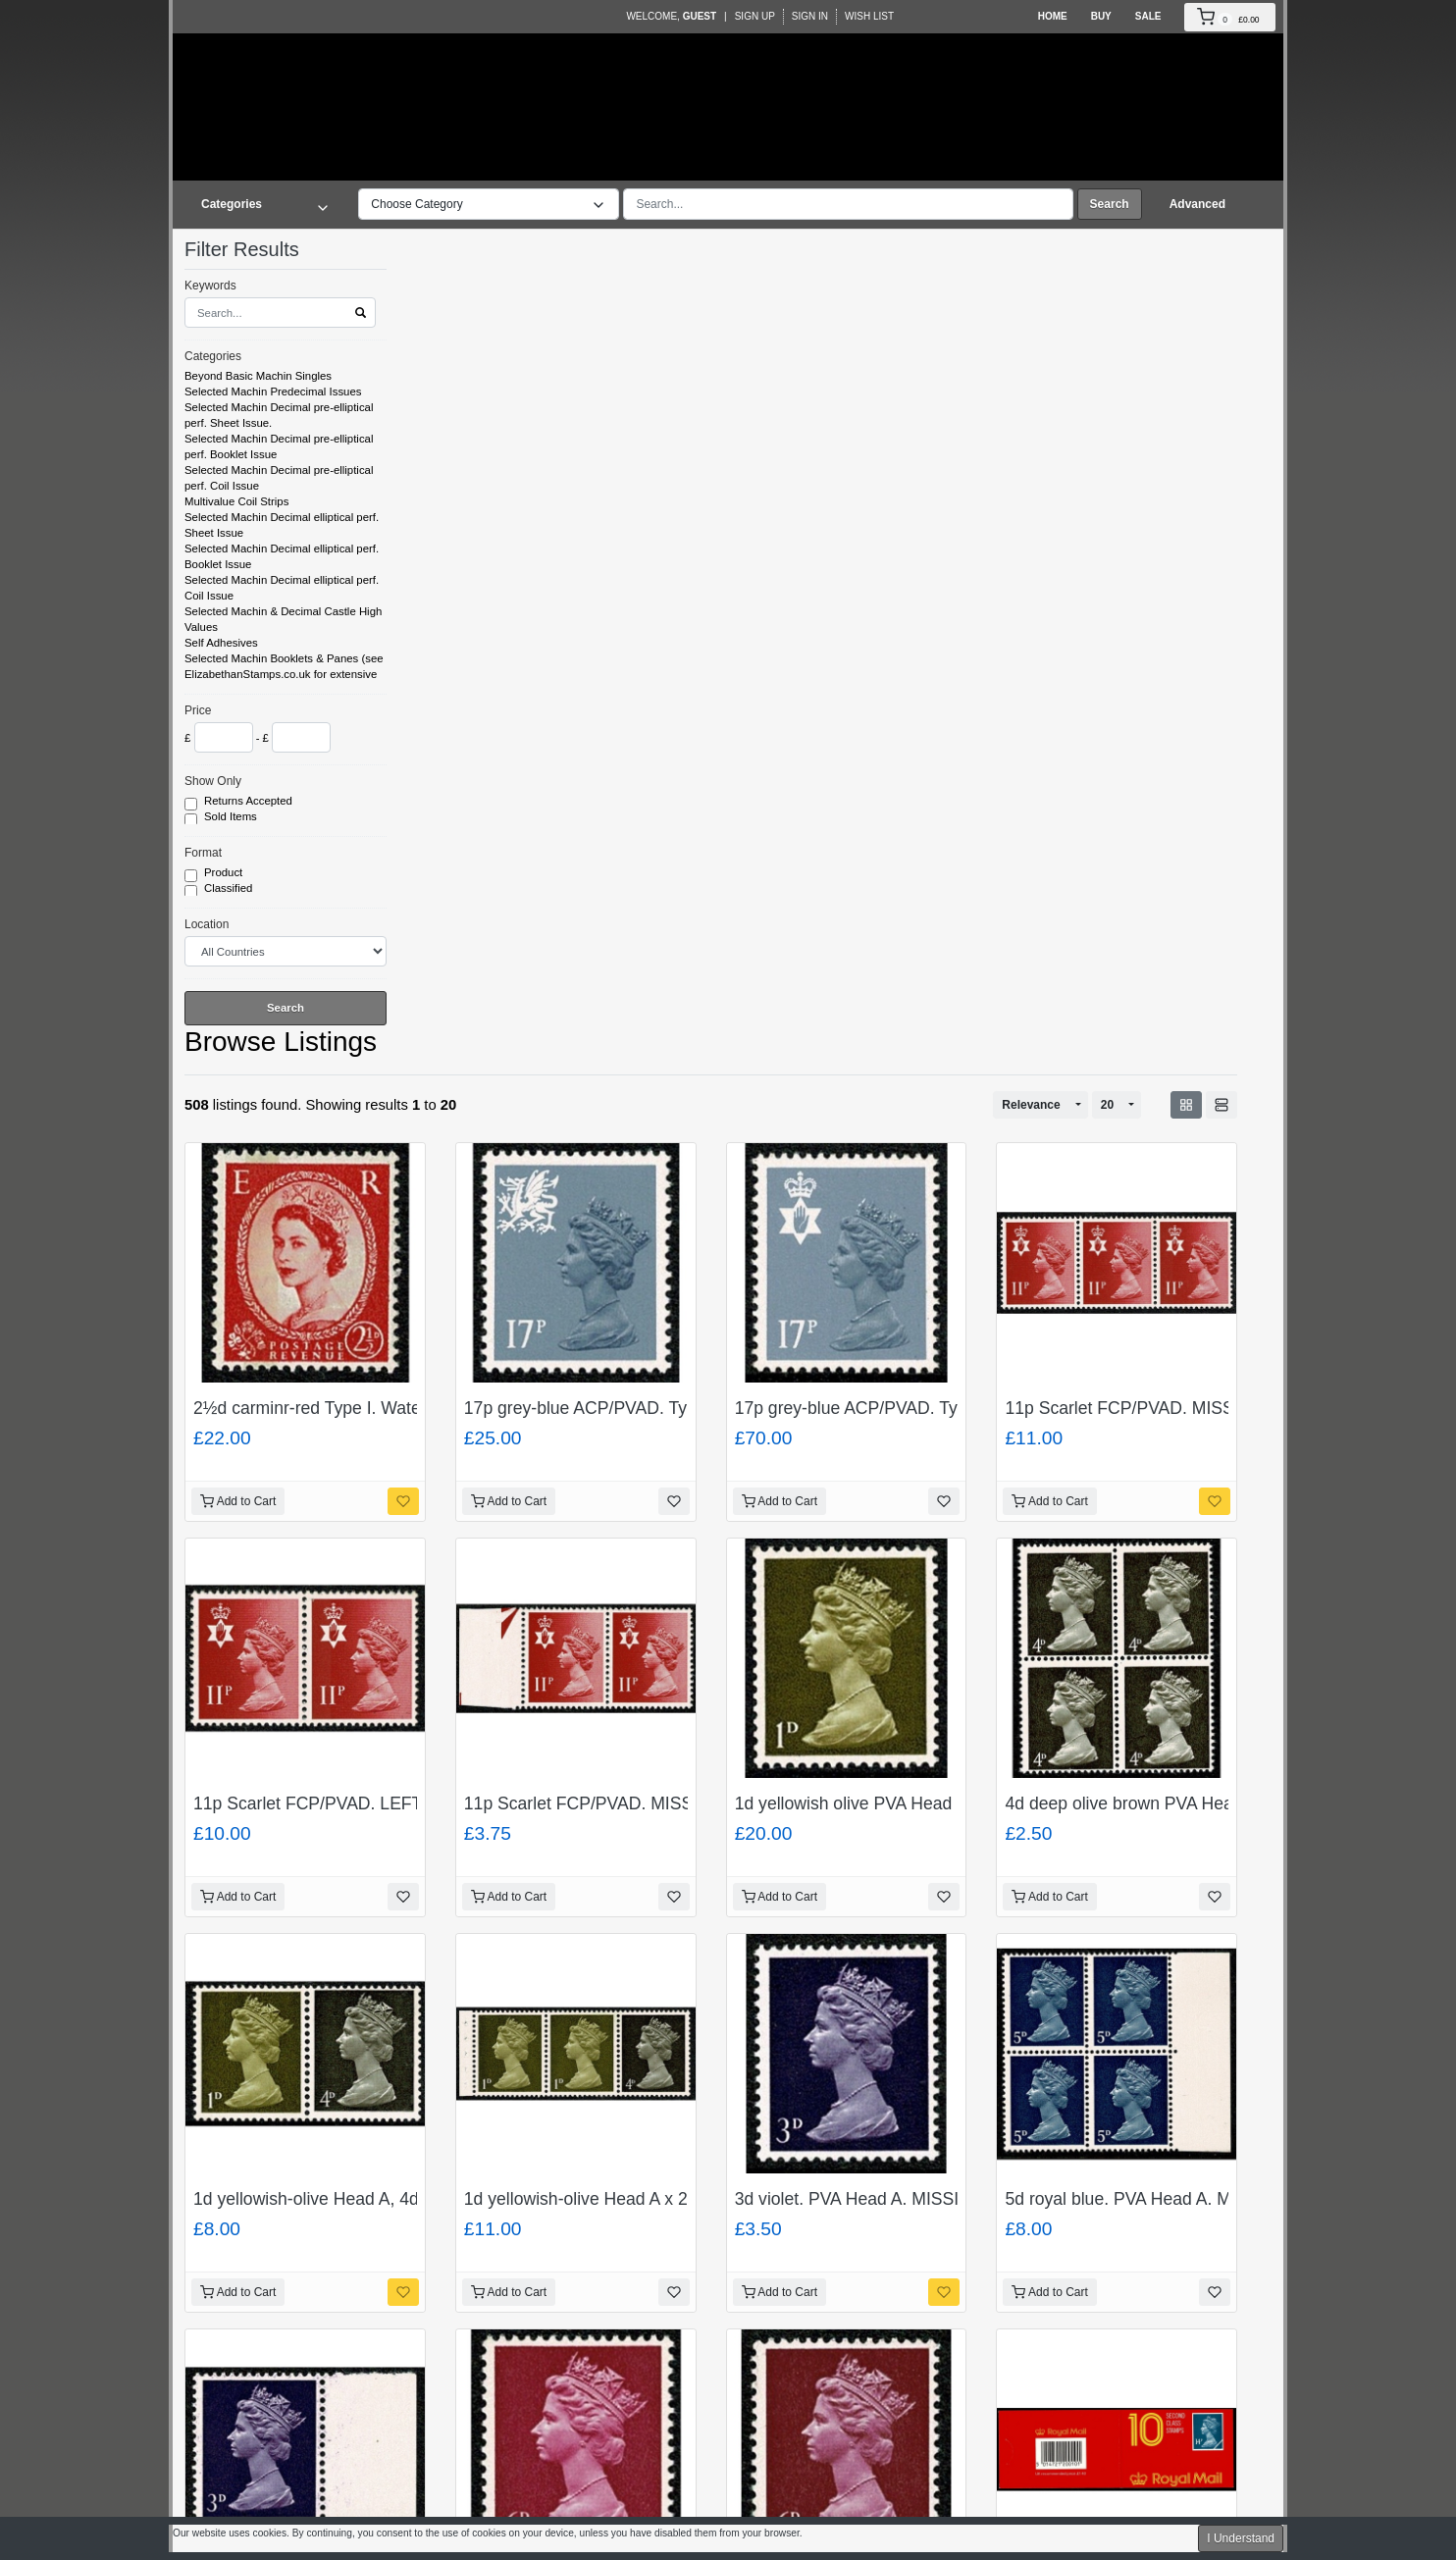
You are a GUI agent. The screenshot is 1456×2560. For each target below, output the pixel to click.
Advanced (1197, 204)
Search (1109, 204)
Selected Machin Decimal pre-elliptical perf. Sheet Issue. (278, 415)
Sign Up (755, 16)
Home (1052, 16)
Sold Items (232, 817)
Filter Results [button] (254, 249)
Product (224, 873)
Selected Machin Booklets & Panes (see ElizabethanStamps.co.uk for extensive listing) (284, 674)
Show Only (212, 781)
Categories (212, 356)
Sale (1148, 16)
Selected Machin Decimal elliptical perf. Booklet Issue (281, 556)
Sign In (810, 16)
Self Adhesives (221, 643)
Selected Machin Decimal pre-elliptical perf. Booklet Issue (278, 446)
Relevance (1031, 1105)
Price (197, 710)
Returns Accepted (249, 802)
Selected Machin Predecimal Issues (272, 391)
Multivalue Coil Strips (236, 501)
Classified (230, 889)
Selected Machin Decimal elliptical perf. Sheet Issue (281, 525)
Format (203, 853)
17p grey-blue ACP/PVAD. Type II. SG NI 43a (908, 1408)
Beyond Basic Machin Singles (258, 376)
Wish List (869, 16)
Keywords (210, 285)
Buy (1101, 16)
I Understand (1240, 2538)
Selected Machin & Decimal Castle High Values (283, 619)
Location (206, 924)
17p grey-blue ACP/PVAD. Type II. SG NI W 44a (648, 1408)
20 (1107, 1105)
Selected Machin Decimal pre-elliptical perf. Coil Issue (278, 478)
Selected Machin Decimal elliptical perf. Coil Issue (281, 587)
